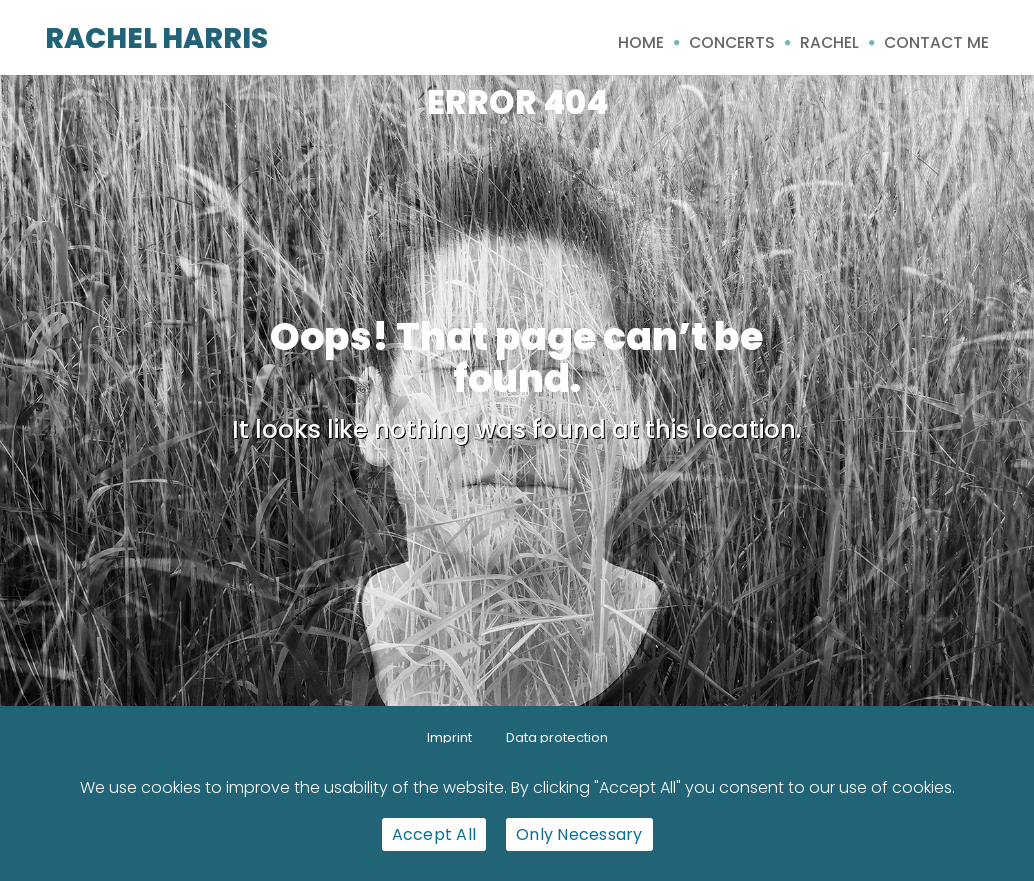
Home (641, 42)
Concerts (732, 42)
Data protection (557, 737)
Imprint (449, 737)
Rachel (829, 42)
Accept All (434, 834)
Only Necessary (579, 834)
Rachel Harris (156, 38)
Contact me (936, 42)
